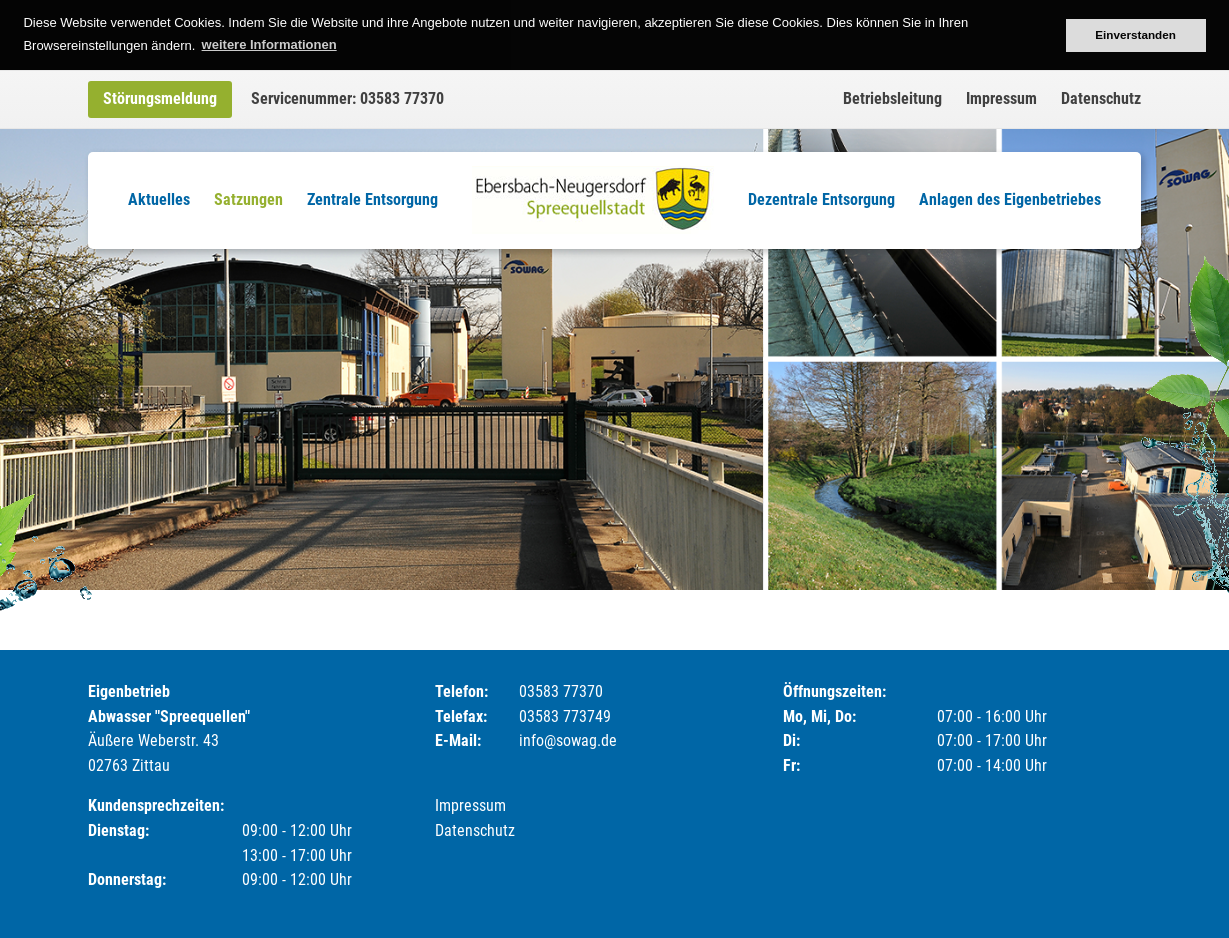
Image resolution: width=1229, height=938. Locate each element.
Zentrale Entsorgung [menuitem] (372, 199)
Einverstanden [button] (1135, 34)
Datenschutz (1101, 98)
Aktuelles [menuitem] (159, 199)
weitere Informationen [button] (269, 44)
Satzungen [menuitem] (248, 199)
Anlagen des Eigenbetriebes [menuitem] (1010, 199)
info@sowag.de (568, 740)
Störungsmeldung (160, 98)
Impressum (1001, 98)
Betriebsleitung (892, 98)
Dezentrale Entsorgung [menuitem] (821, 199)
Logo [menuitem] (593, 200)
